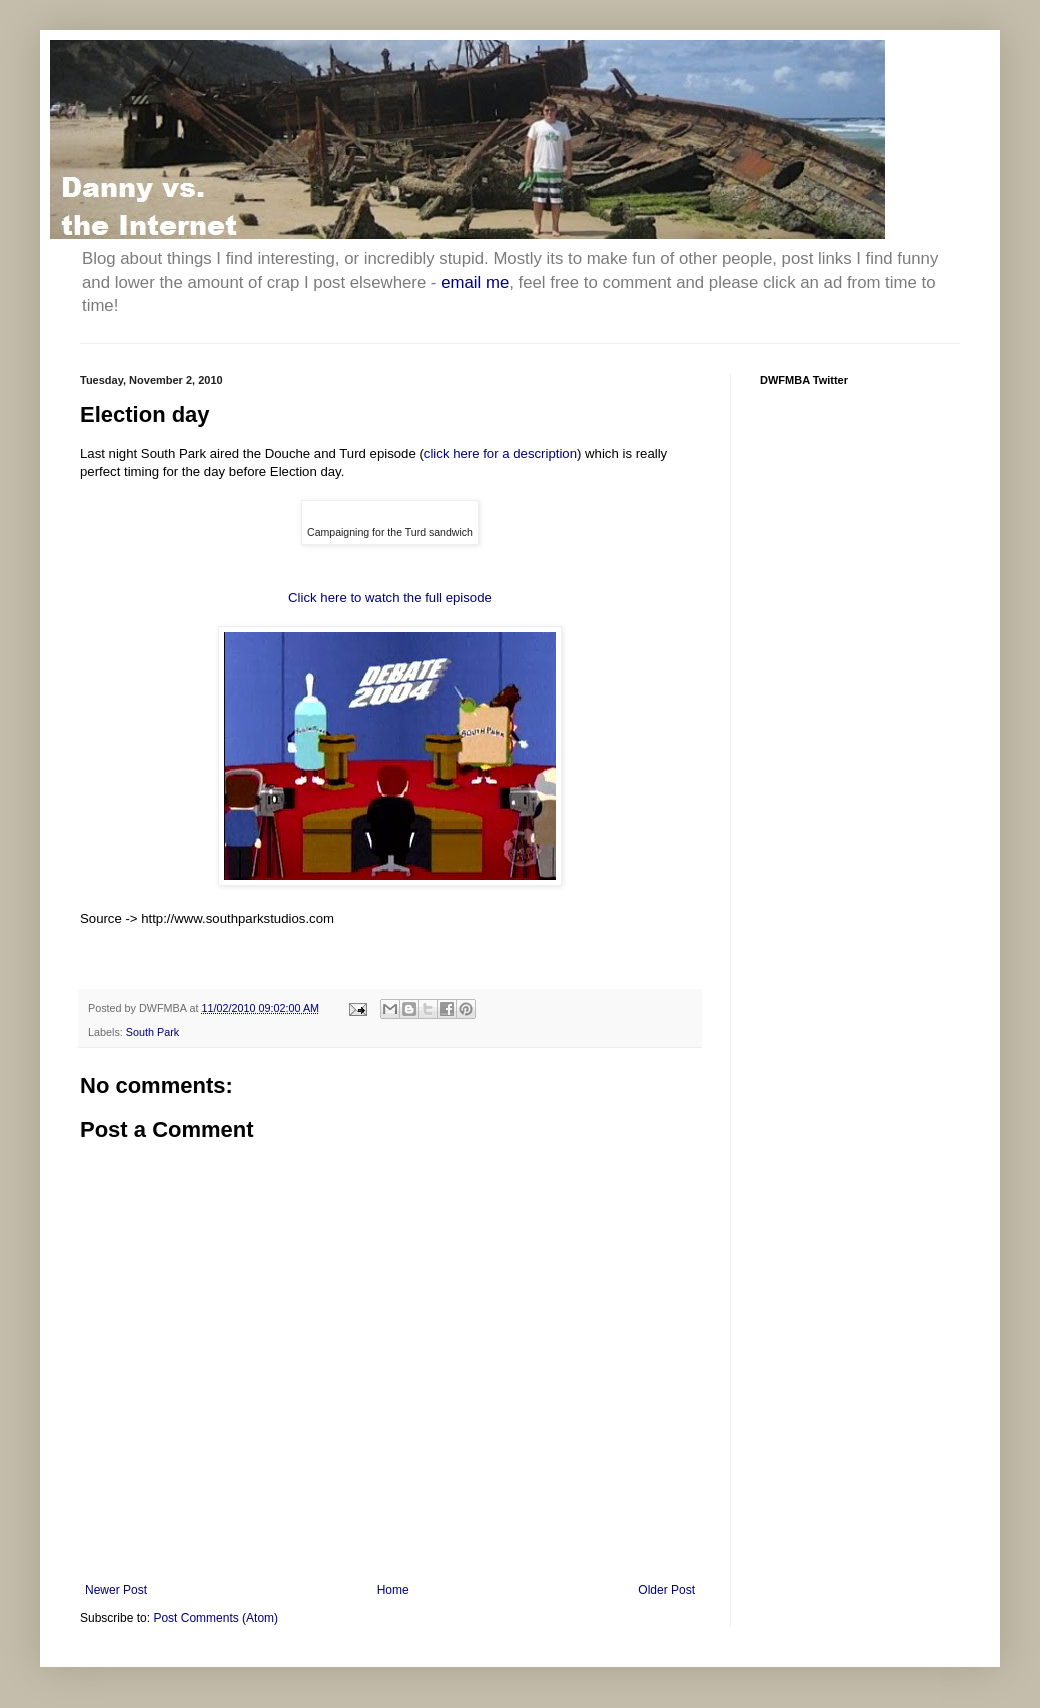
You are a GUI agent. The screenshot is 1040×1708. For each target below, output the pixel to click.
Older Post (666, 1590)
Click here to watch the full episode (390, 597)
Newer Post (116, 1590)
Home (393, 1590)
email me (475, 282)
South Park (152, 1032)
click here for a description (500, 453)
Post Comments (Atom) (215, 1618)
